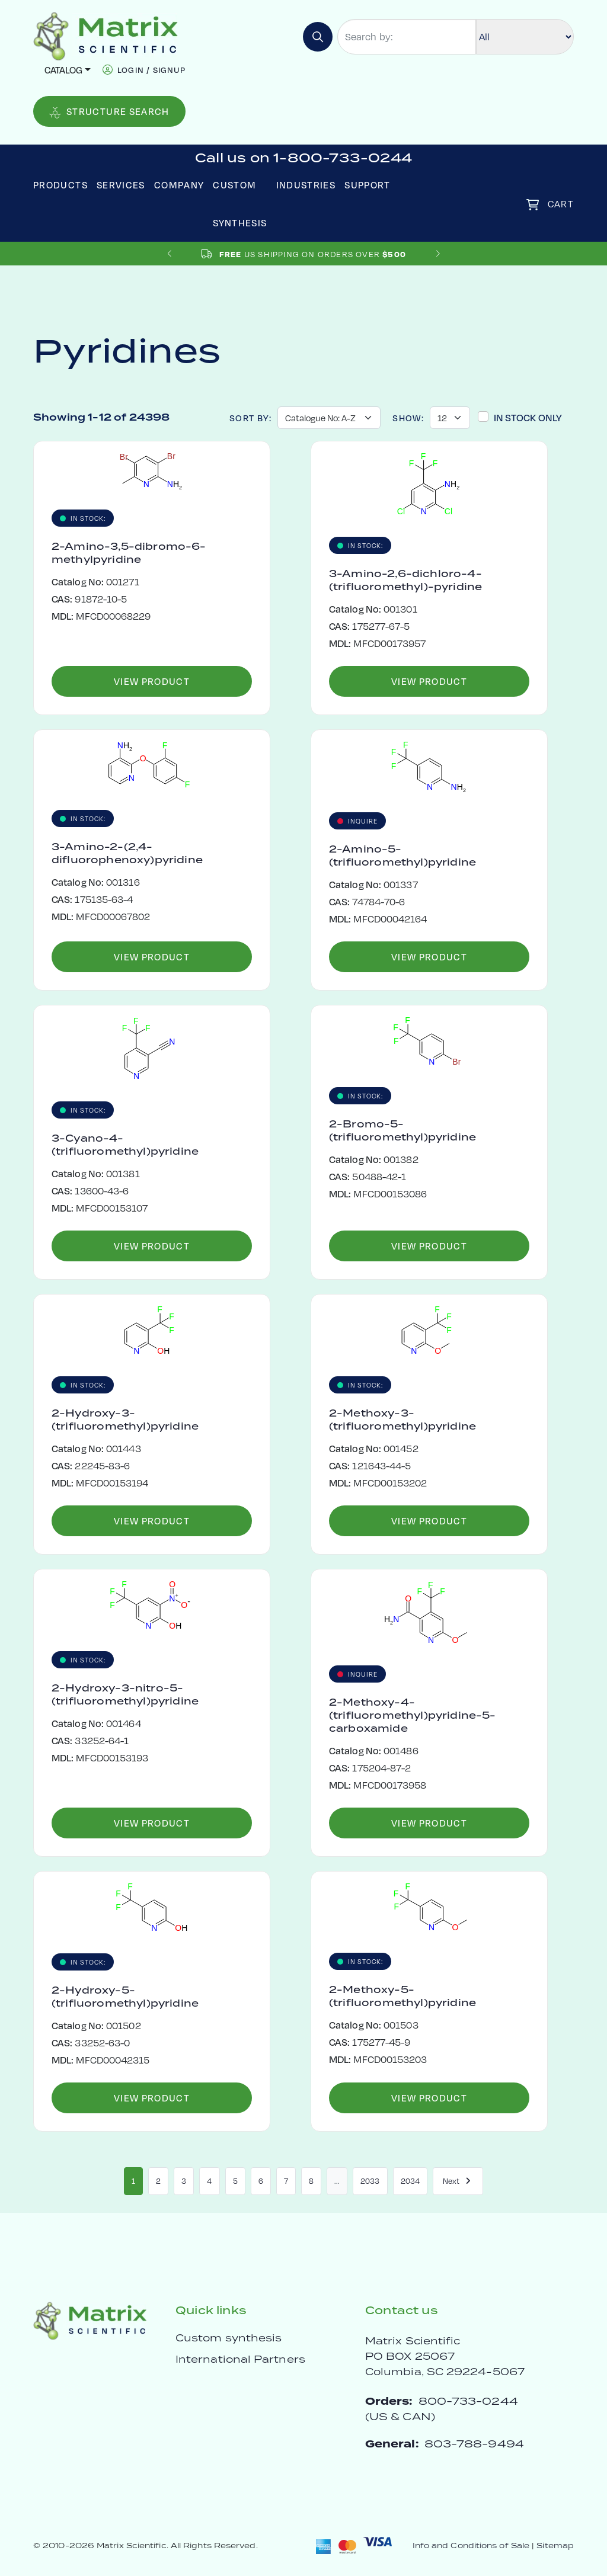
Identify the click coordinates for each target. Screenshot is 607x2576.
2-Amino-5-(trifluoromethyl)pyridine (402, 855)
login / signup (151, 69)
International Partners (240, 2359)
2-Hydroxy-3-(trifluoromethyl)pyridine (125, 1419)
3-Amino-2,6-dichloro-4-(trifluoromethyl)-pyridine (405, 580)
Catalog (63, 69)
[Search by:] (406, 37)
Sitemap (555, 2545)
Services (121, 184)
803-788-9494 (474, 2443)
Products (60, 184)
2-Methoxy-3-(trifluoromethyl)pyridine (402, 1419)
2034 (410, 2180)
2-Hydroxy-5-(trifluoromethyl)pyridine (125, 1997)
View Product (152, 681)
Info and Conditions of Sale (471, 2545)
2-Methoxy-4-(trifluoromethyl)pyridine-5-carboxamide (412, 1715)
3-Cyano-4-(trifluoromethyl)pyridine (125, 1145)
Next (458, 2180)
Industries (306, 184)
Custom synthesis (228, 2337)
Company (179, 184)
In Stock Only (528, 417)
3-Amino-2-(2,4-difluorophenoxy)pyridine (127, 853)
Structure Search (109, 111)
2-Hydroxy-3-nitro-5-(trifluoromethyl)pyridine (125, 1694)
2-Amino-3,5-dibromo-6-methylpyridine (129, 553)
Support (367, 184)
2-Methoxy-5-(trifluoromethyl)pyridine (402, 1996)
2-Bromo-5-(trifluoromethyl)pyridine (402, 1130)
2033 (369, 2180)
